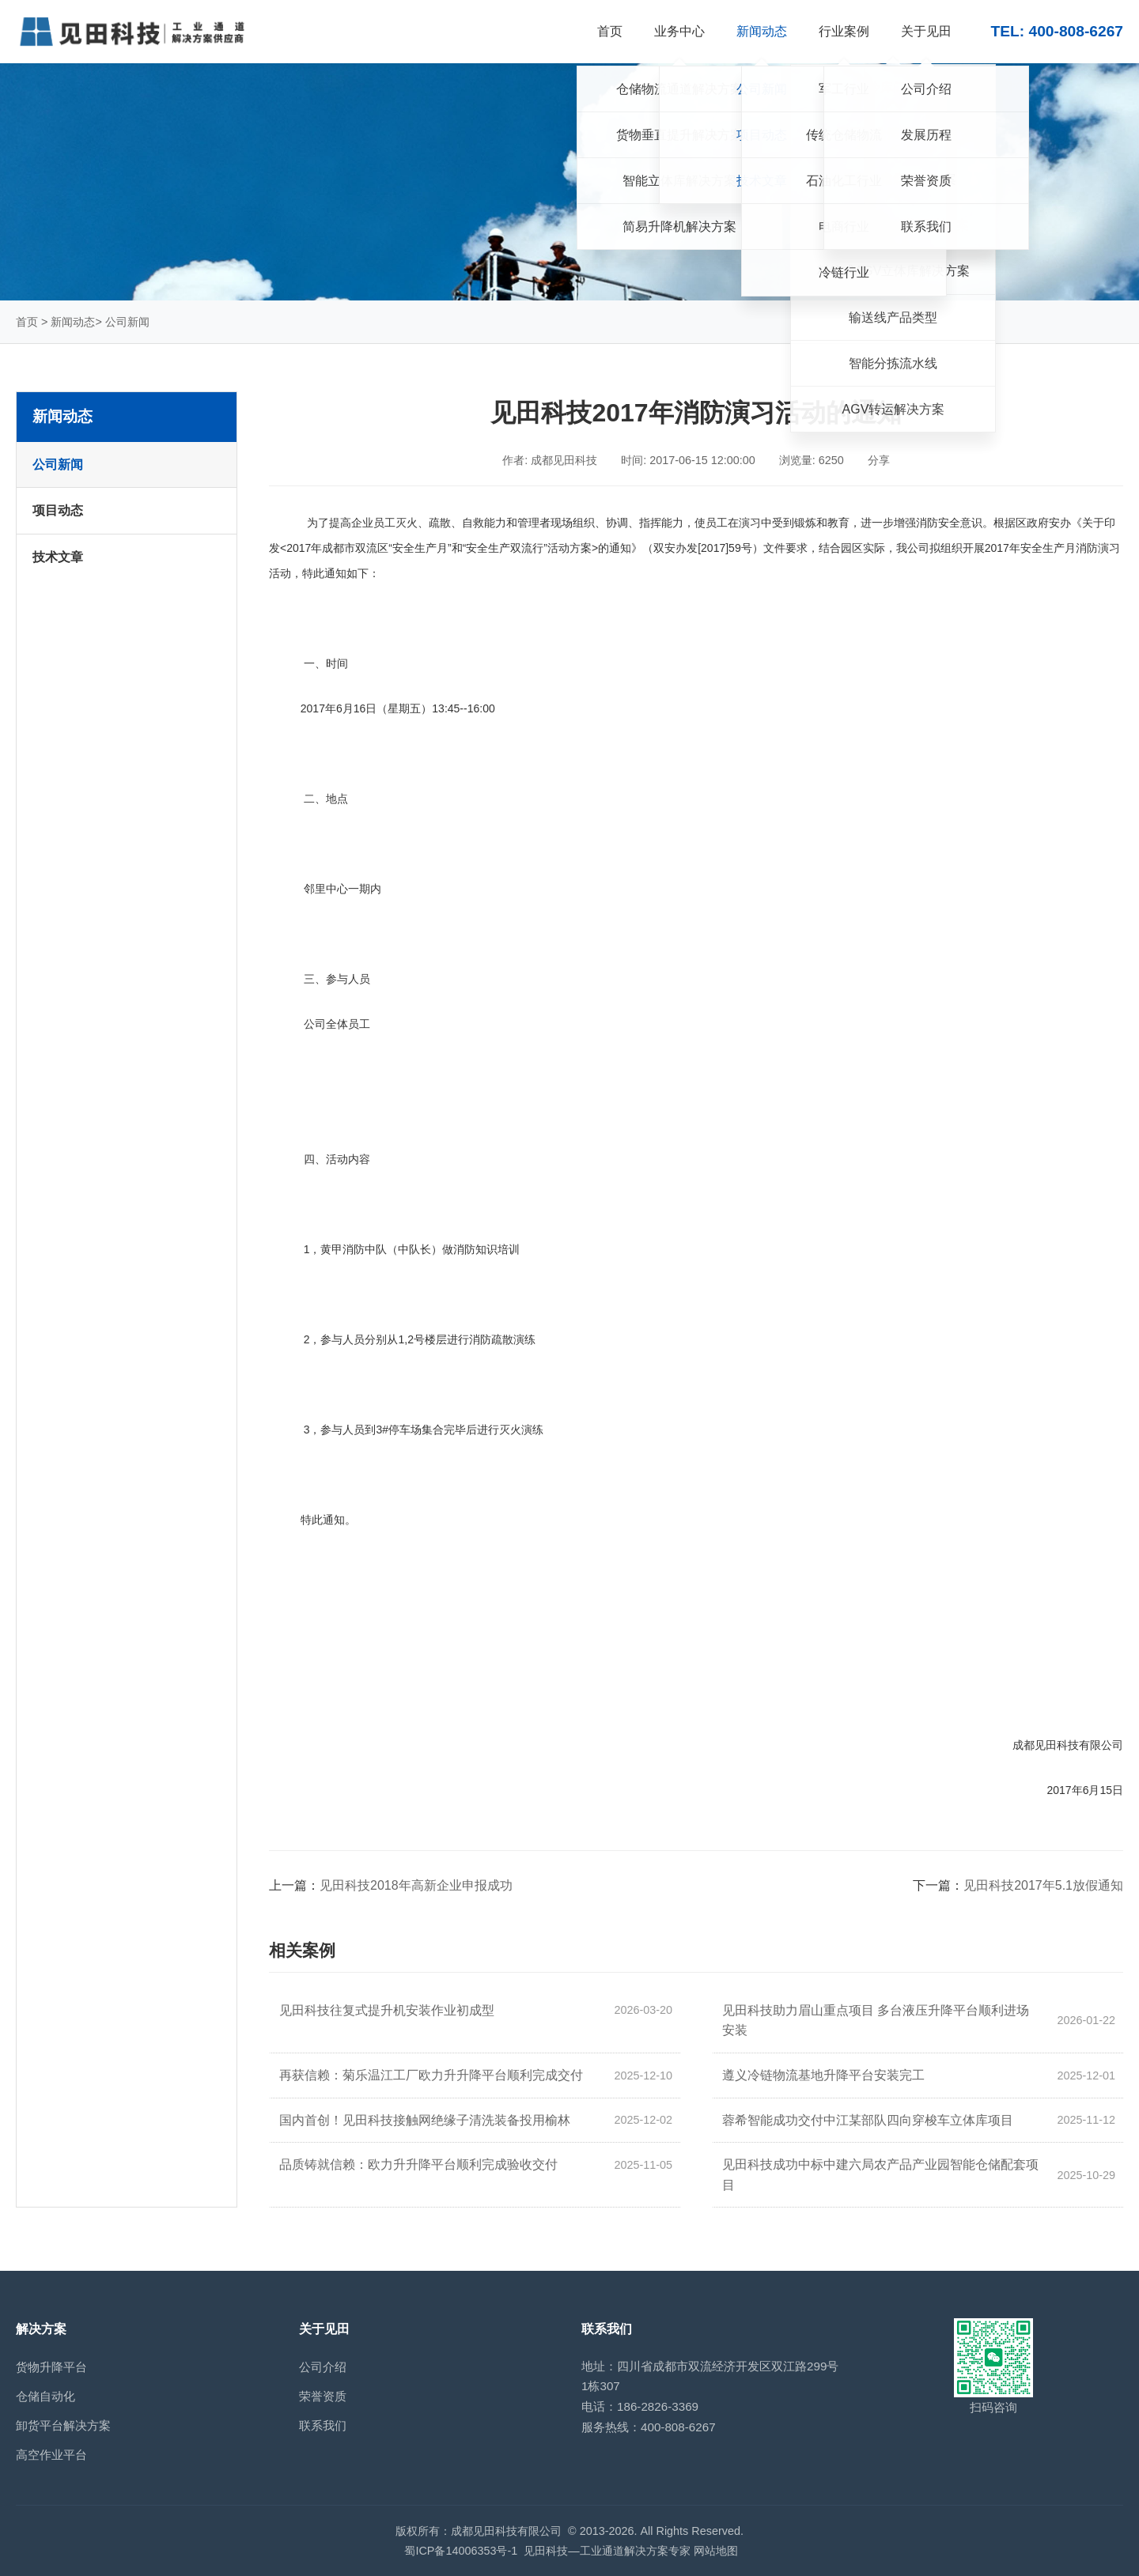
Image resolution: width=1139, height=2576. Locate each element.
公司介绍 (322, 2367)
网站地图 (716, 2550)
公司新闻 (127, 321)
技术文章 (57, 557)
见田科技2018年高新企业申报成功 (416, 1885)
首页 (27, 321)
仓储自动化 (45, 2396)
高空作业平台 (51, 2454)
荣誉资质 (322, 2396)
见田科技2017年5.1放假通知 (1043, 1885)
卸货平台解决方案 (63, 2425)
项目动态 (57, 510)
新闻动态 (73, 321)
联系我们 (322, 2425)
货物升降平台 (51, 2367)
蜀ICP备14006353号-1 (460, 2550)
